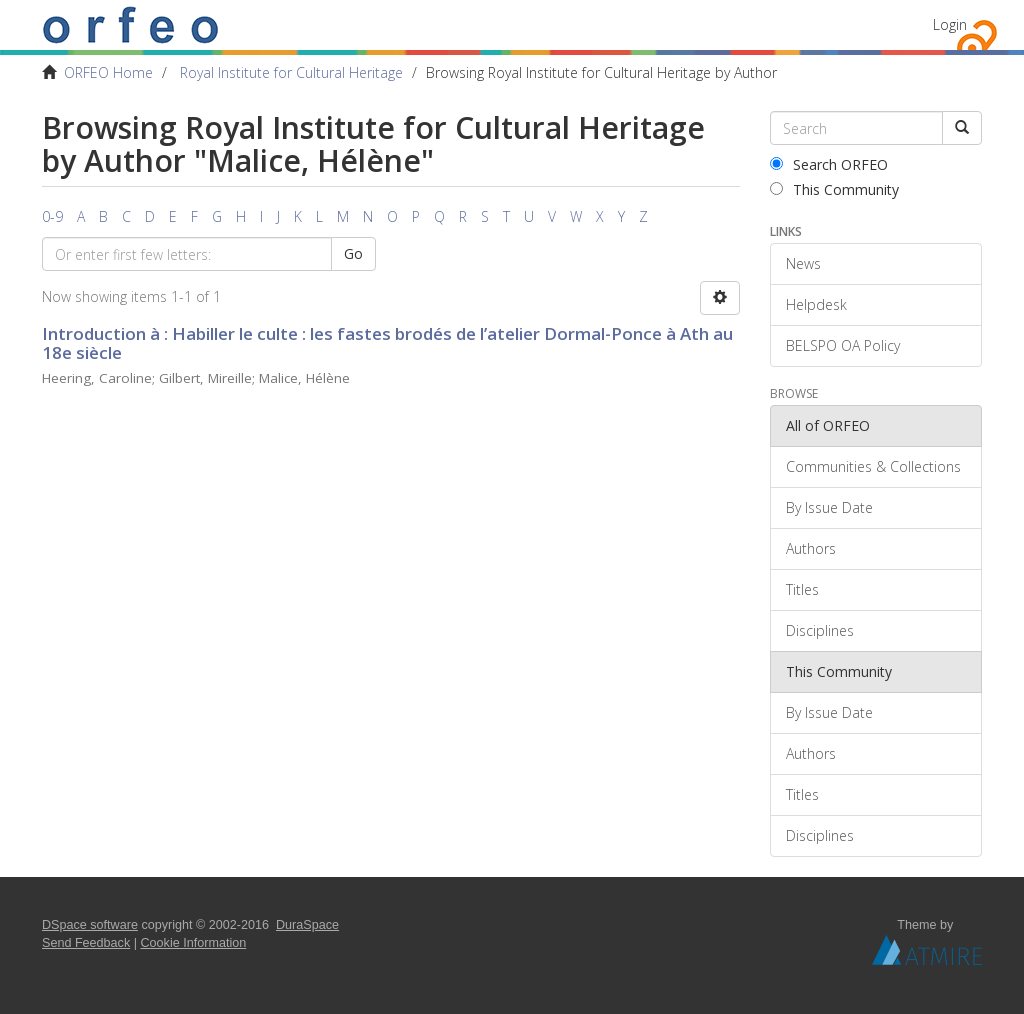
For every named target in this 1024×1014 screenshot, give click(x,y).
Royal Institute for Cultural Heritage (291, 72)
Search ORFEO (829, 164)
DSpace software (90, 925)
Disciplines (820, 630)
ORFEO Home (108, 72)
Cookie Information (194, 943)
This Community (834, 189)
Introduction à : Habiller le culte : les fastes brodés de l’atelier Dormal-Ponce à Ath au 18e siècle (387, 343)
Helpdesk (816, 304)
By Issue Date (829, 507)
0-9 (52, 216)
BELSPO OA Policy (843, 345)
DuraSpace (307, 925)
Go (353, 253)
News (803, 263)
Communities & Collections (873, 466)
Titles (802, 589)
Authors (811, 548)
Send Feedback (86, 943)
